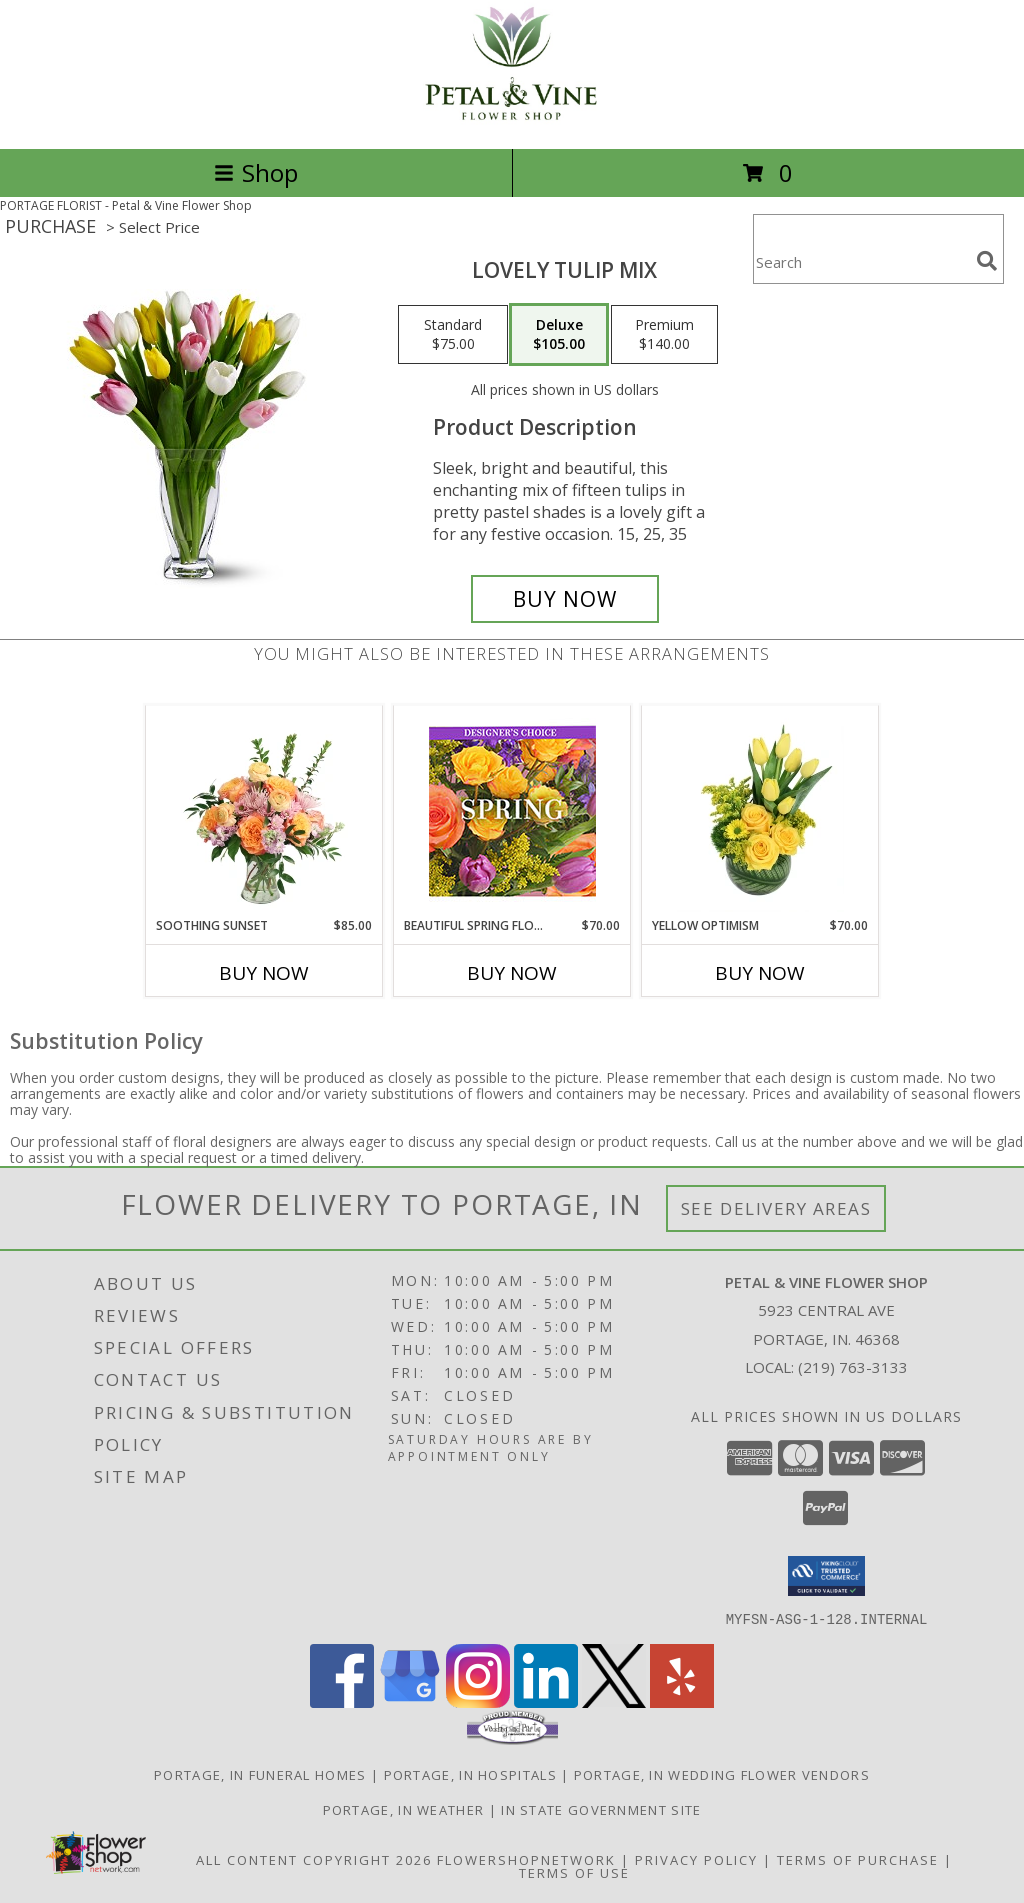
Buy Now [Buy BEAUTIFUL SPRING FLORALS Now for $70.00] (512, 973)
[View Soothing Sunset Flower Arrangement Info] (264, 811)
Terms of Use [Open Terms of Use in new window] (574, 1872)
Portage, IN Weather (404, 1809)
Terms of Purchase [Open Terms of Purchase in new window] (858, 1859)
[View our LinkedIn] (546, 1701)
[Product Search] (861, 261)
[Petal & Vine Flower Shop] (512, 119)
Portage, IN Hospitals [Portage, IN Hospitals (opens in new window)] (470, 1774)
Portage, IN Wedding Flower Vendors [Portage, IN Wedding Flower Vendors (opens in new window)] (722, 1774)
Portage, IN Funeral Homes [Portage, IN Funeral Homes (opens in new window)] (260, 1774)
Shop (256, 172)
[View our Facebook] (342, 1701)
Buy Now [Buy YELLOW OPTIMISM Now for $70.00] (760, 973)
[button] (826, 1576)
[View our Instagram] (478, 1701)
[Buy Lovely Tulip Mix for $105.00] (565, 599)
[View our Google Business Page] (410, 1701)
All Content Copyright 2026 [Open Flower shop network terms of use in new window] (314, 1859)
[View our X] (614, 1701)
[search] (987, 261)
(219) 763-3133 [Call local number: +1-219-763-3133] (853, 1367)
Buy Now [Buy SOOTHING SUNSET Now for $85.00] (264, 973)
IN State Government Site (601, 1809)
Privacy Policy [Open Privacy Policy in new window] (696, 1859)
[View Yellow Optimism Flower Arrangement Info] (760, 811)
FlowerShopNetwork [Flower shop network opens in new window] (526, 1859)
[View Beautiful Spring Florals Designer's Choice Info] (512, 811)
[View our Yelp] (682, 1701)
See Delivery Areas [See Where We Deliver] (776, 1208)
